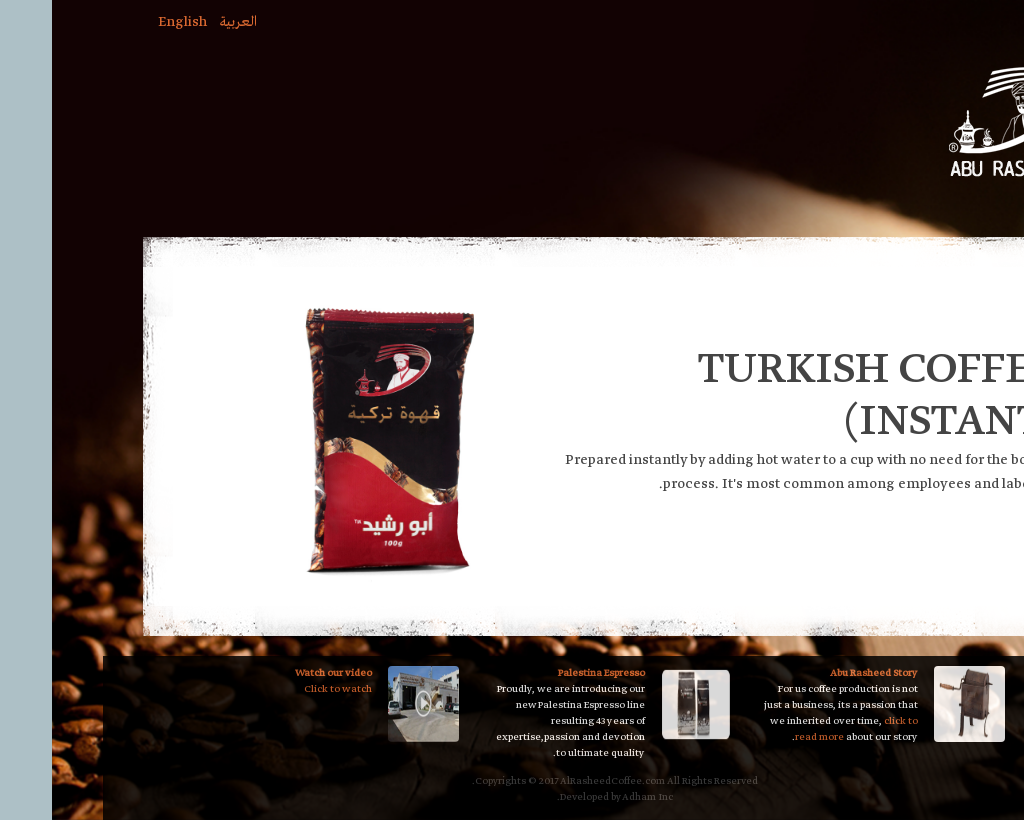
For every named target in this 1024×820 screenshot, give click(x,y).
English (79, 22)
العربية (134, 22)
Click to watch (235, 689)
